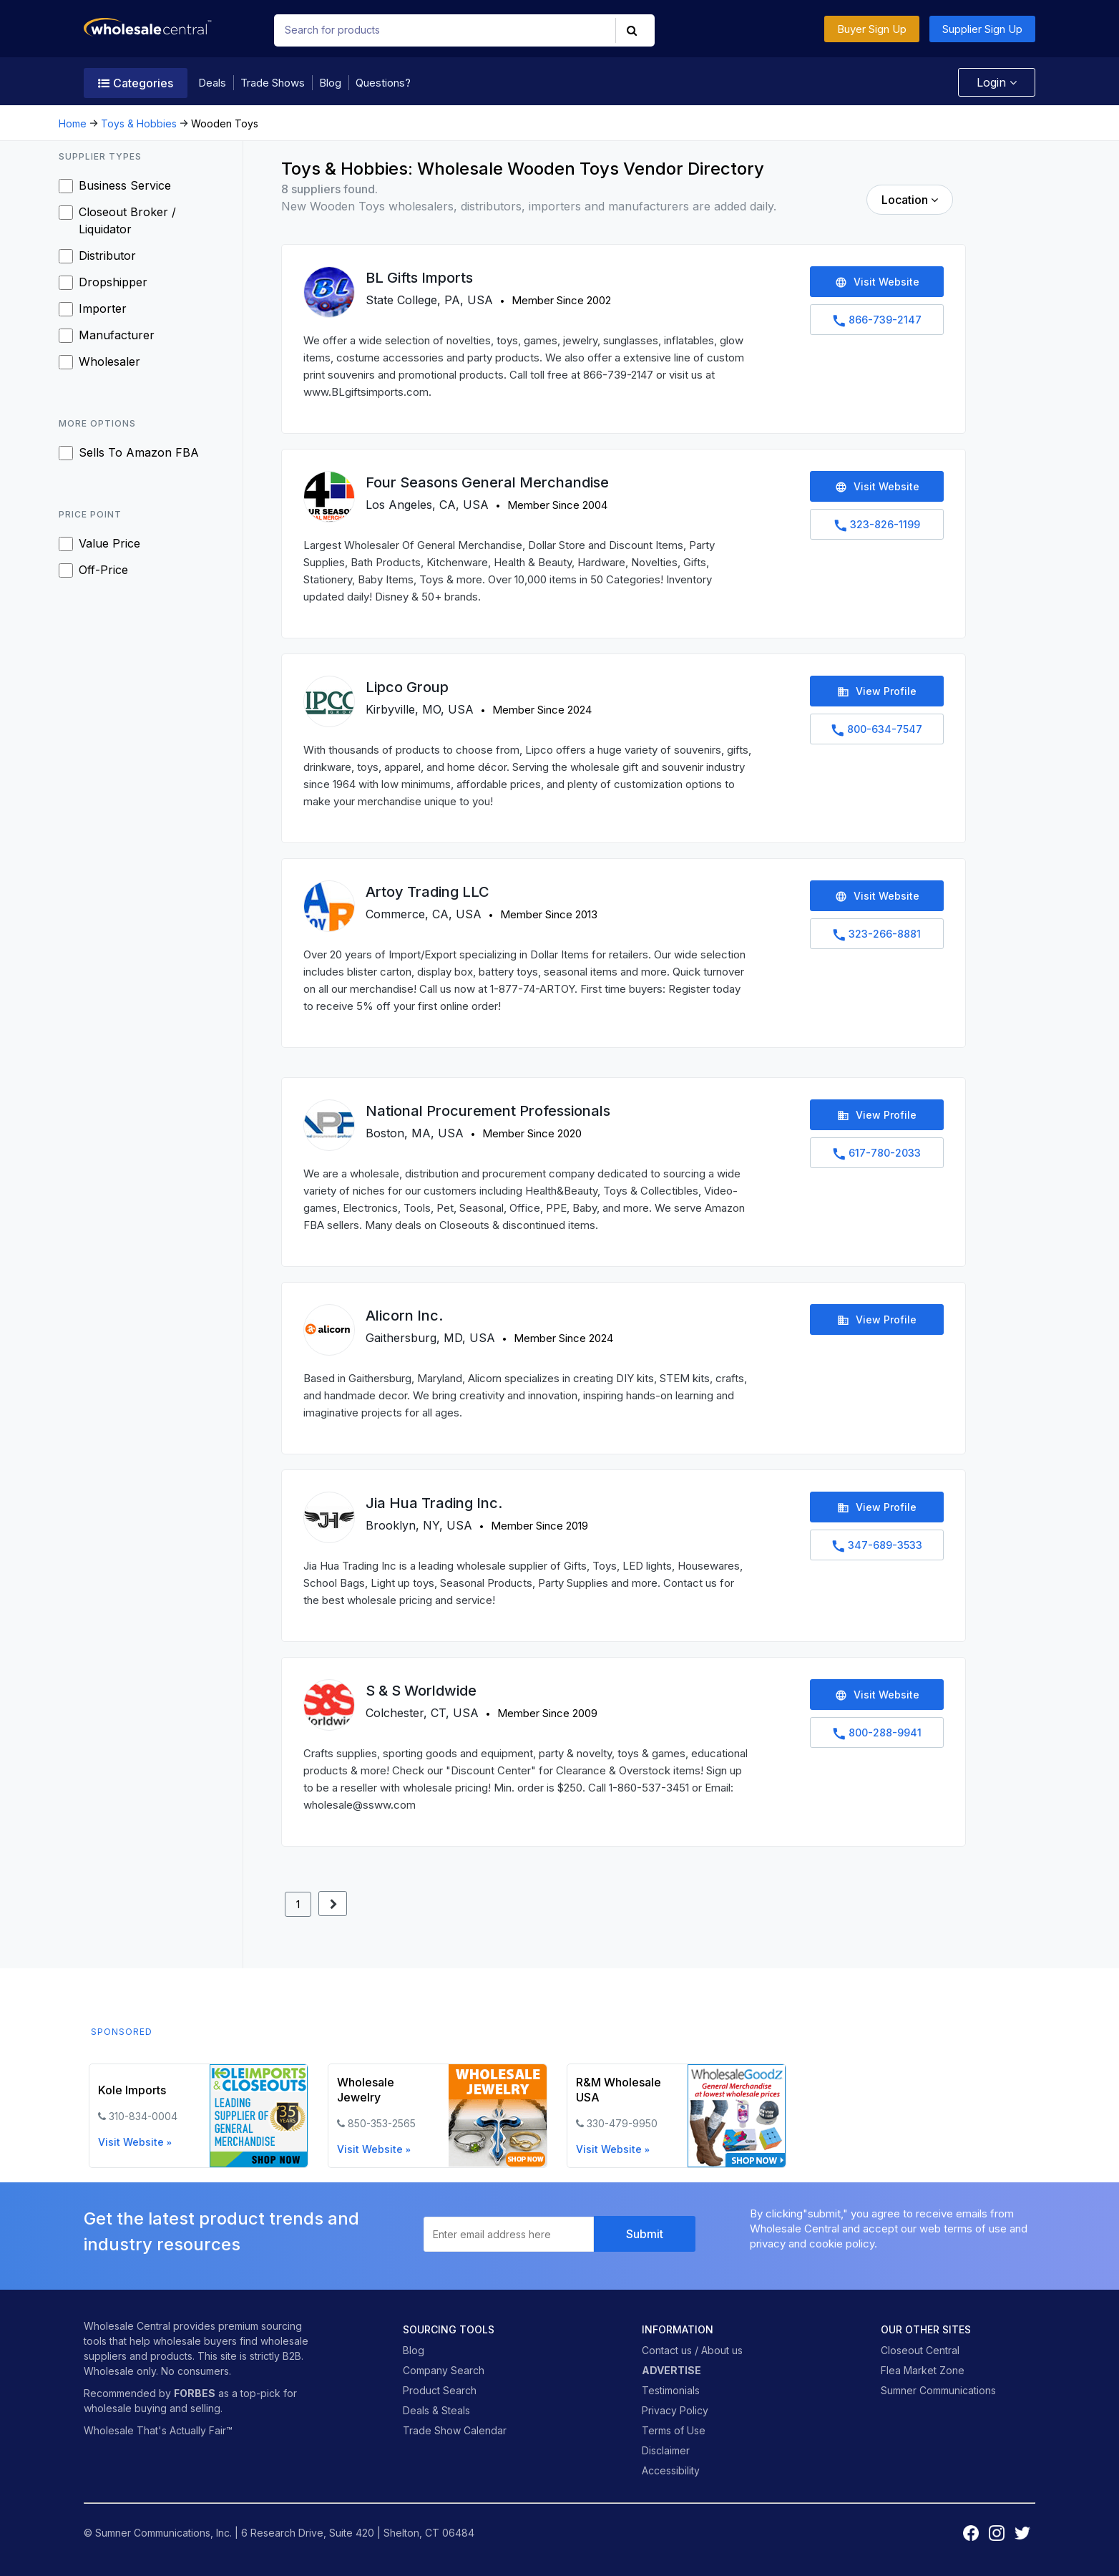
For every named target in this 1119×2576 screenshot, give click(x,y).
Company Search (443, 2370)
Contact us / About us (692, 2350)
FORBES (194, 2393)
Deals (212, 82)
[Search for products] (437, 30)
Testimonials (671, 2390)
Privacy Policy (675, 2410)
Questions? (383, 82)
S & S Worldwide (421, 1690)
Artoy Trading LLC (427, 891)
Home (73, 123)
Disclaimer (666, 2450)
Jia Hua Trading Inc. (434, 1503)
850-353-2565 (382, 2123)
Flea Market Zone (922, 2370)
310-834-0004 (143, 2116)
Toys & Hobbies (139, 123)
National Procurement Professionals (488, 1110)
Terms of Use (673, 2430)
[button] (633, 30)
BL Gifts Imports (419, 277)
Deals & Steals (436, 2410)
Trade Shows (272, 82)
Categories (135, 83)
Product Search (440, 2390)
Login (993, 82)
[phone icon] (102, 2116)
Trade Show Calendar (455, 2430)
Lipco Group (407, 687)
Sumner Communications (938, 2390)
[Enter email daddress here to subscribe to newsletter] (509, 2234)
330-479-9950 (622, 2123)
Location (909, 200)
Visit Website (135, 2142)
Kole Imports (132, 2090)
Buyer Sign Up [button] (872, 29)
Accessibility (671, 2470)
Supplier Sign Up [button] (982, 29)
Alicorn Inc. (404, 1315)
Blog (330, 82)
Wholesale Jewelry (365, 2089)
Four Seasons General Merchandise (487, 482)
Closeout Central (920, 2350)
